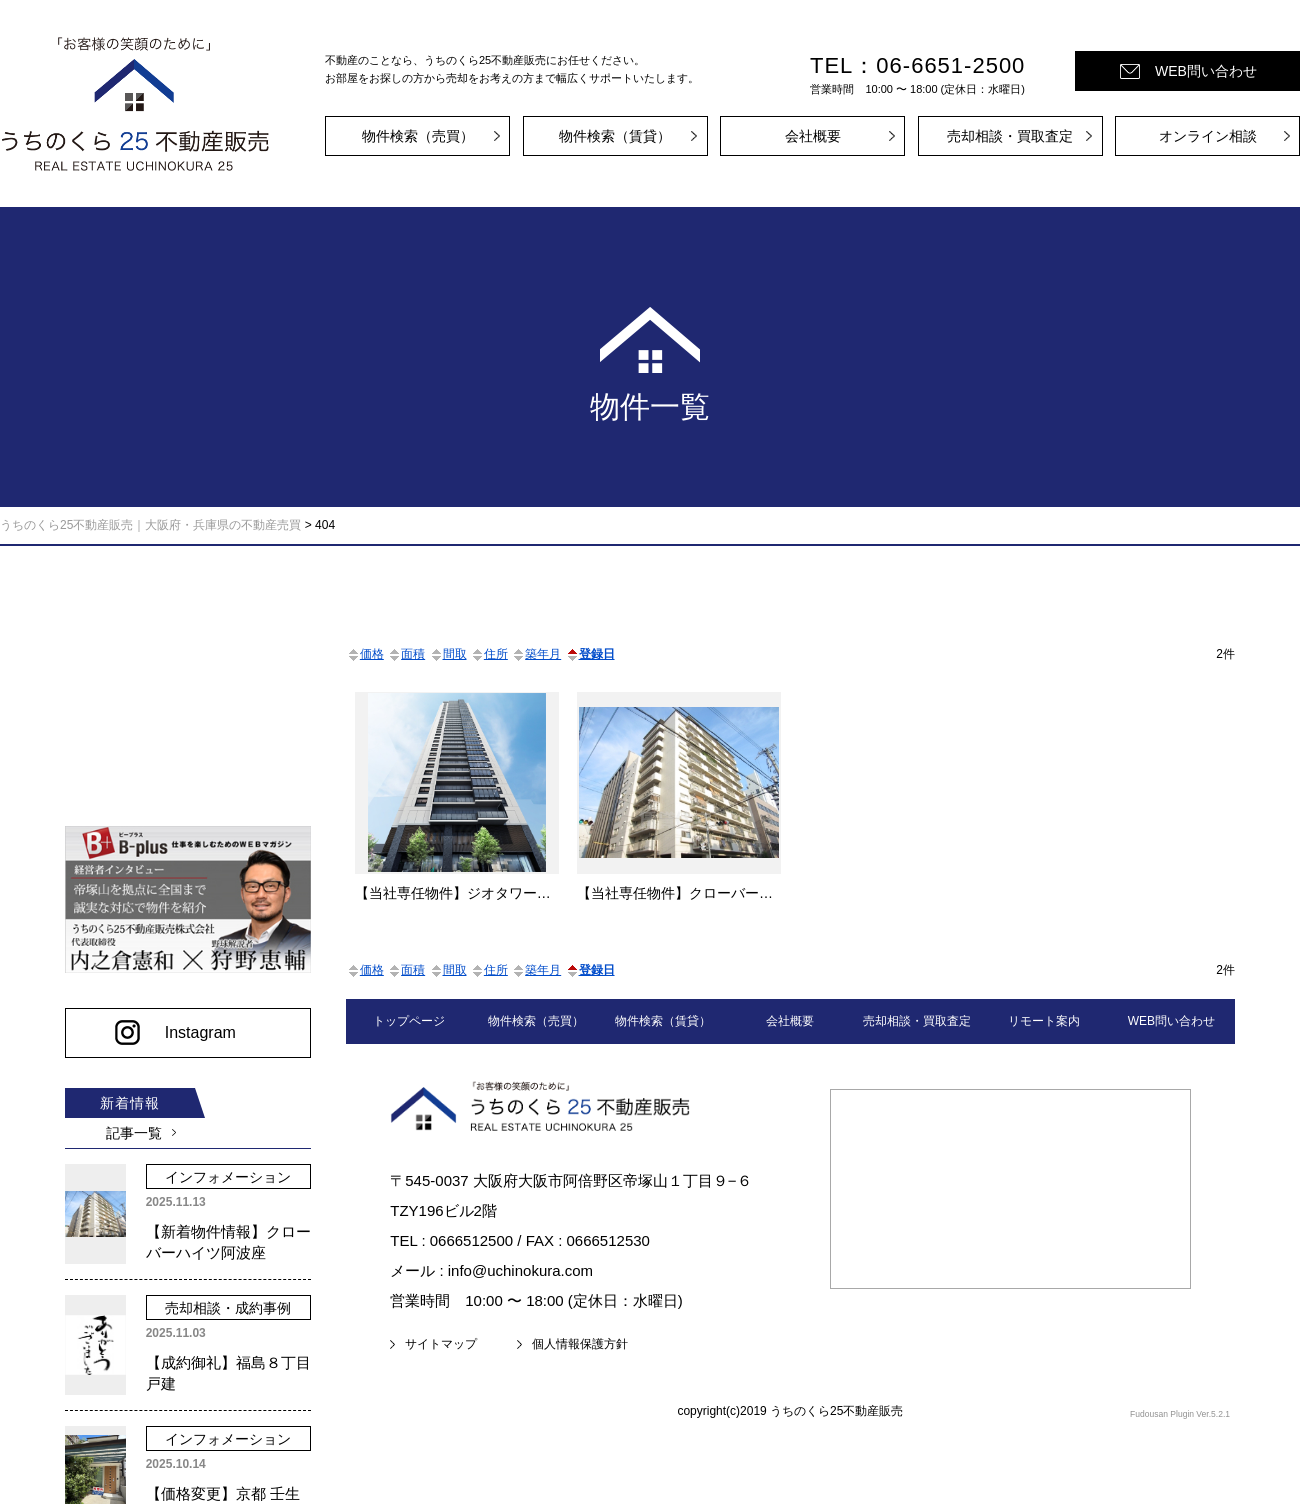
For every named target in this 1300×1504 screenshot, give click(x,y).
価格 (365, 654)
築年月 (536, 654)
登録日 (590, 654)
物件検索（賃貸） (615, 136)
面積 (406, 654)
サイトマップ (441, 1344)
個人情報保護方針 (580, 1344)
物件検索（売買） (418, 136)
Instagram (194, 1025)
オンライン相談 (1208, 136)
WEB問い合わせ (1206, 71)
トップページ (409, 1021)
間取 (448, 654)
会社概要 (813, 136)
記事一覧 (130, 1126)
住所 (489, 654)
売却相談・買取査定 (1010, 136)
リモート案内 (1044, 1021)
